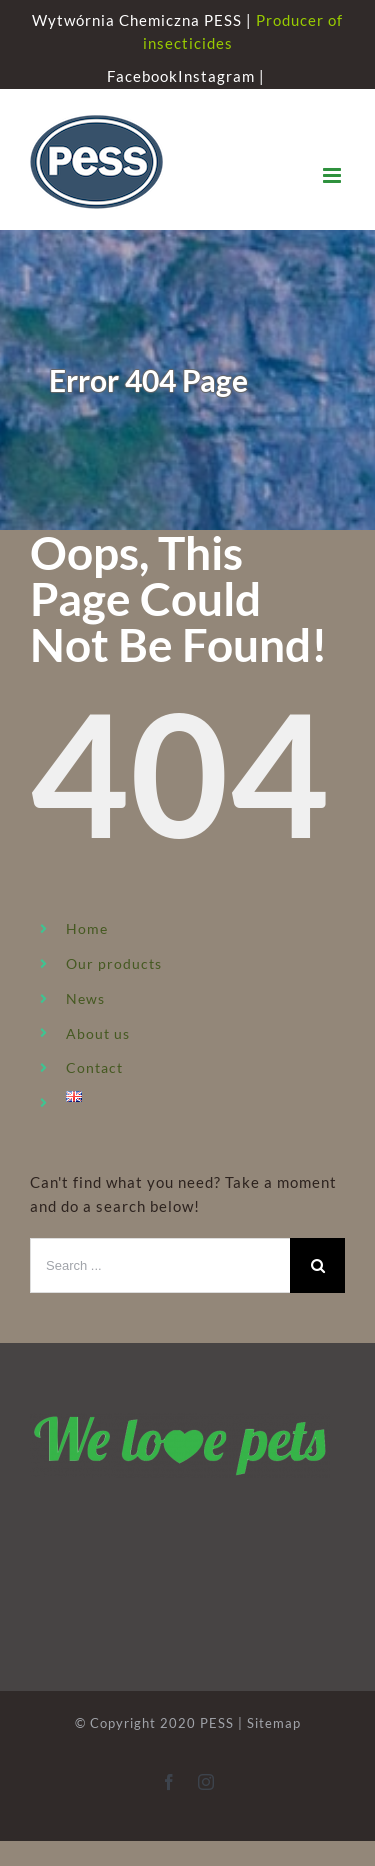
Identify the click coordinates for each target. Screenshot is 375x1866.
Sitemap (274, 1723)
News (85, 998)
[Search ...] (160, 1265)
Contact (94, 1067)
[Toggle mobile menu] (334, 175)
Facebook (142, 76)
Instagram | (223, 76)
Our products (114, 963)
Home (87, 928)
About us (98, 1033)
